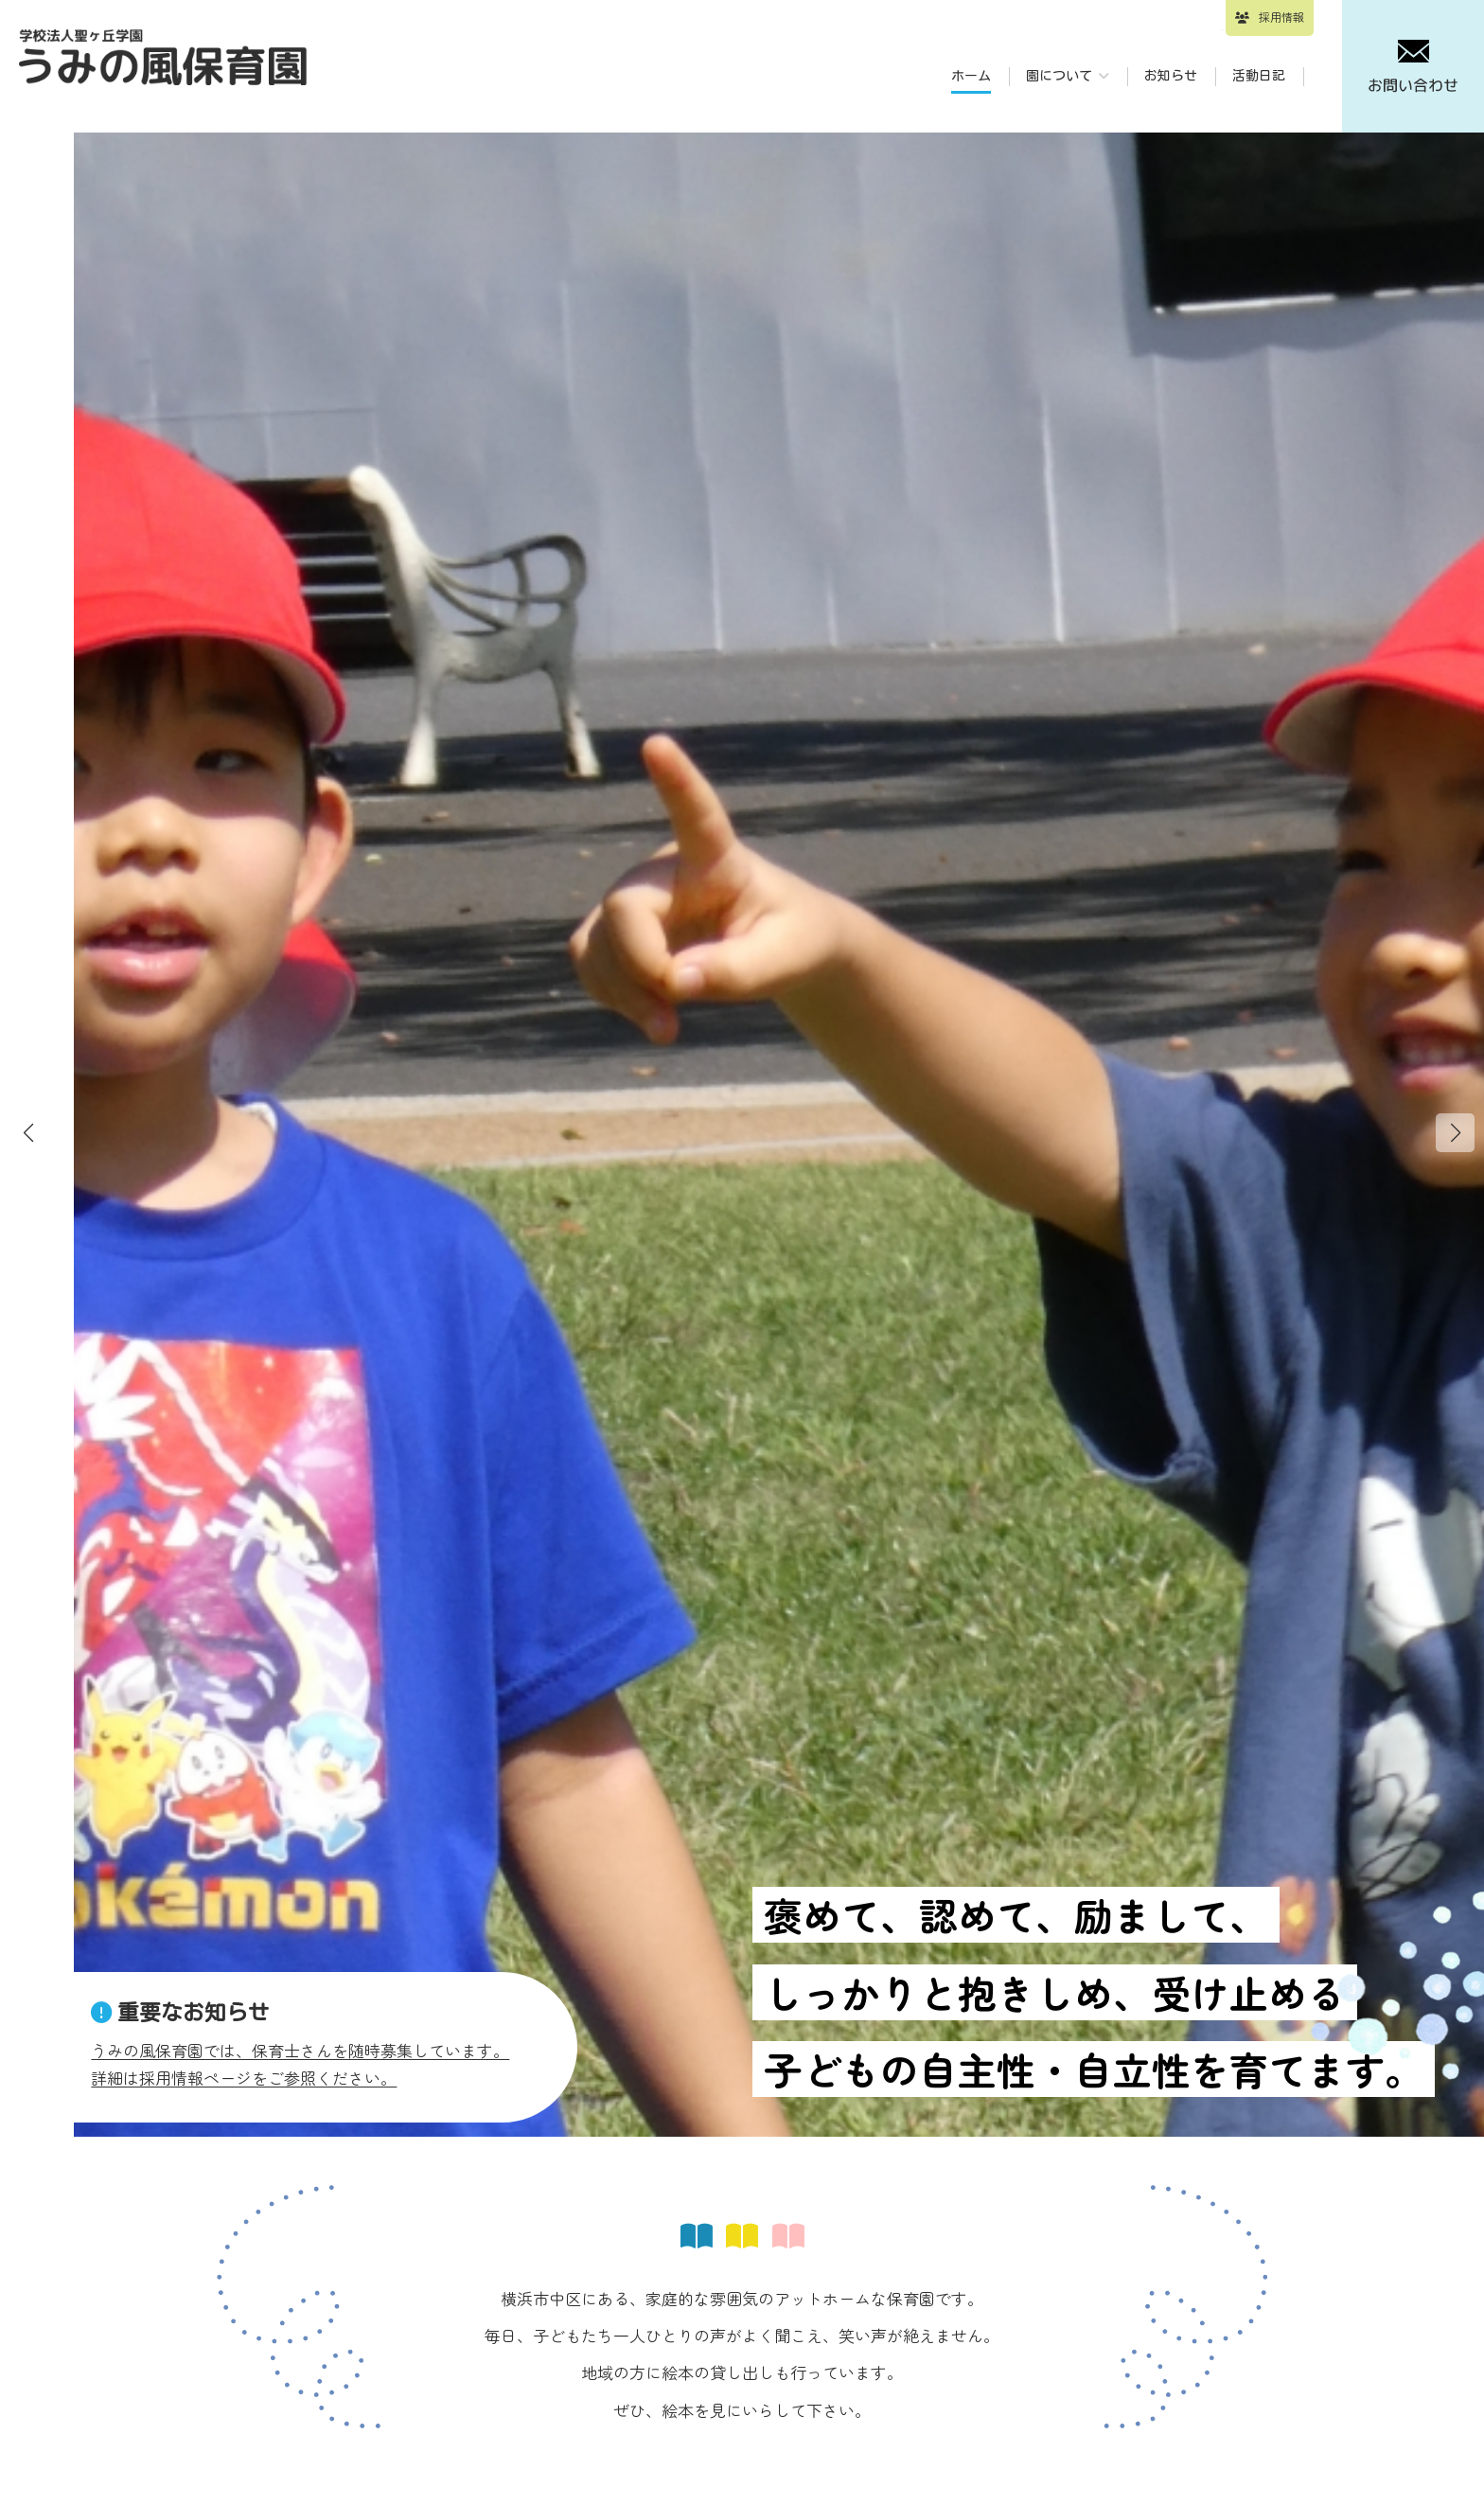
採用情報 (1281, 17)
